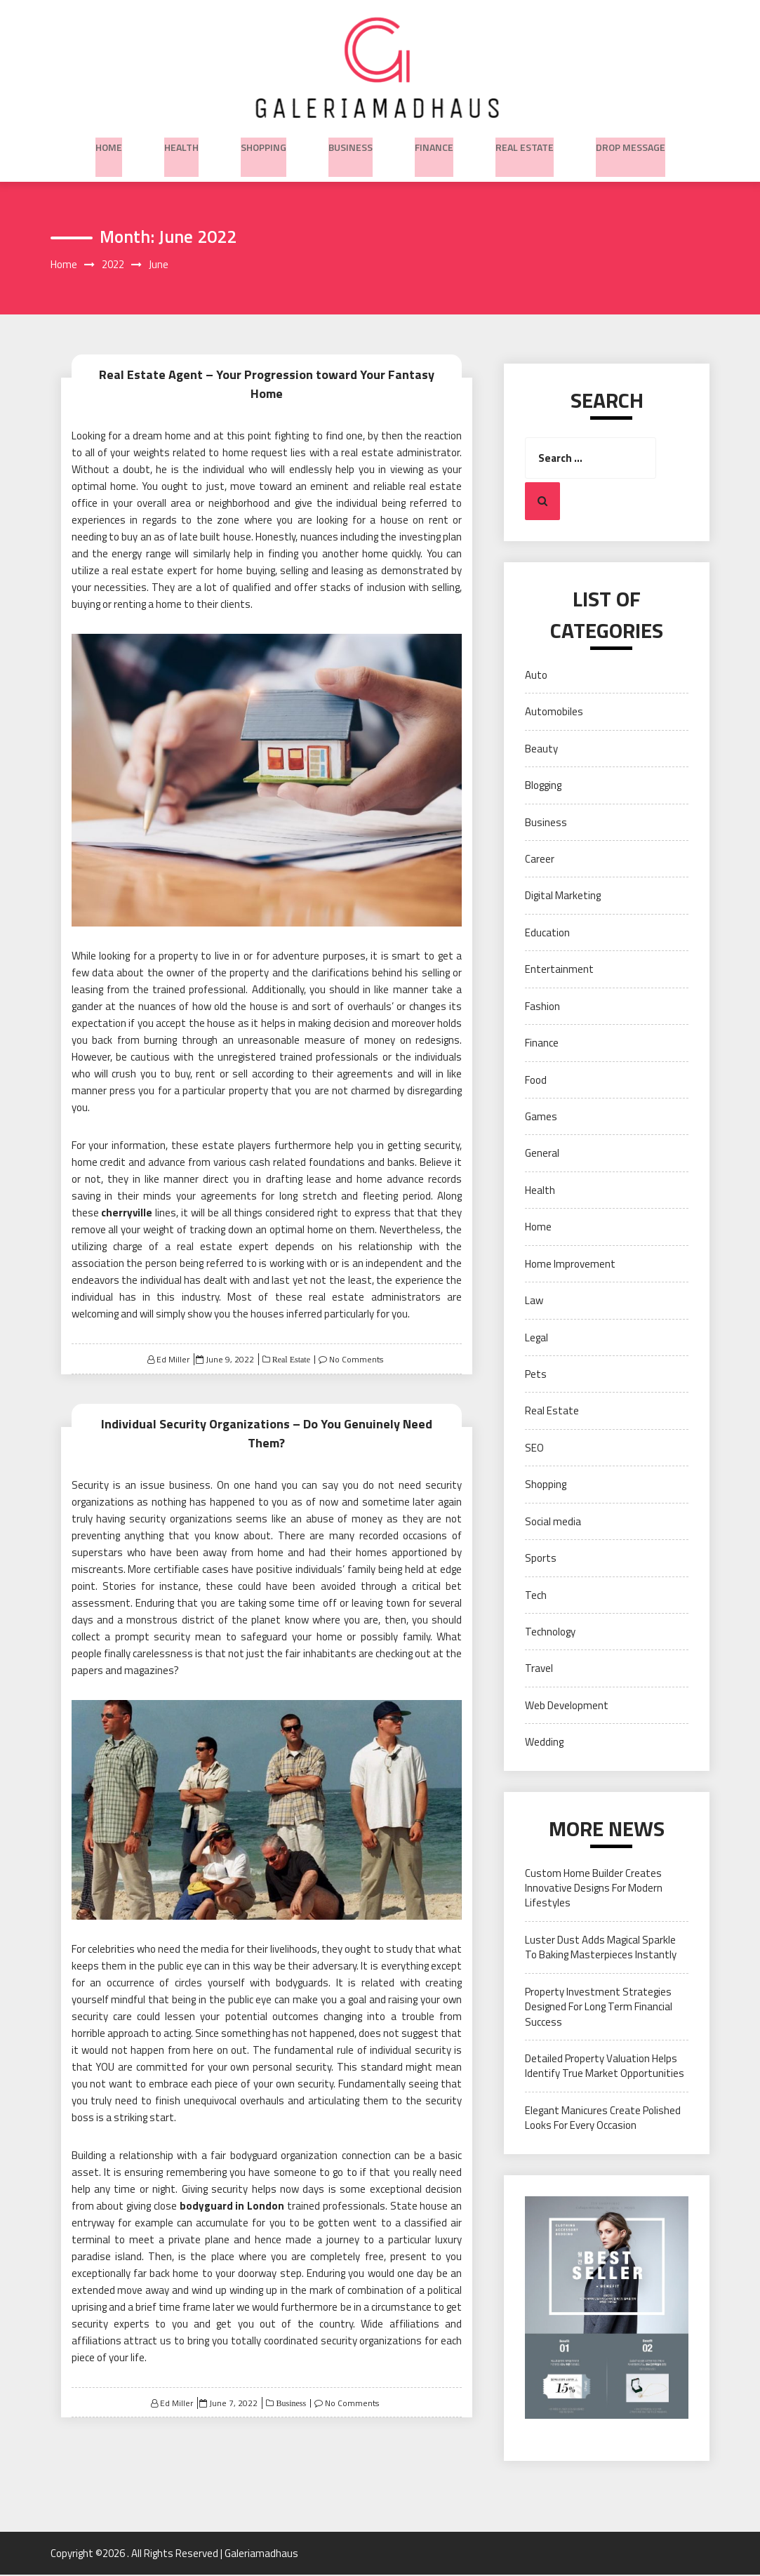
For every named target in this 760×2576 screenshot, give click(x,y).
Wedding (544, 1743)
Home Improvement (570, 1265)
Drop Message (630, 144)
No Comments (356, 1349)
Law (534, 1302)
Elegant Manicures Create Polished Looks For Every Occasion (603, 2119)
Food (536, 1081)
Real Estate (524, 144)
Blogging (543, 786)
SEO (534, 1449)
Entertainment (559, 970)
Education (547, 934)
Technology (550, 1633)
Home (108, 144)
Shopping (263, 144)
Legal (536, 1338)
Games (541, 1118)
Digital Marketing (563, 897)
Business (350, 144)
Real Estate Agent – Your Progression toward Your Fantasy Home (266, 374)
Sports (540, 1559)
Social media (553, 1522)
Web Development (566, 1707)
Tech (536, 1596)
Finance (434, 144)
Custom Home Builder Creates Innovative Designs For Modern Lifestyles (593, 1889)
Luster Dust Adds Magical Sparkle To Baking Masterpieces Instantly (600, 1948)
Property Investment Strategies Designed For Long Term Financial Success (598, 2008)
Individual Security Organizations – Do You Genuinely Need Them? (266, 1412)
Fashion (542, 1008)
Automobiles (554, 713)
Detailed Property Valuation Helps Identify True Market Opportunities (604, 2067)
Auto (536, 676)
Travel (539, 1669)
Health (181, 144)
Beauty (541, 750)
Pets (536, 1375)
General (542, 1154)
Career (539, 860)
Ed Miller (172, 1349)
